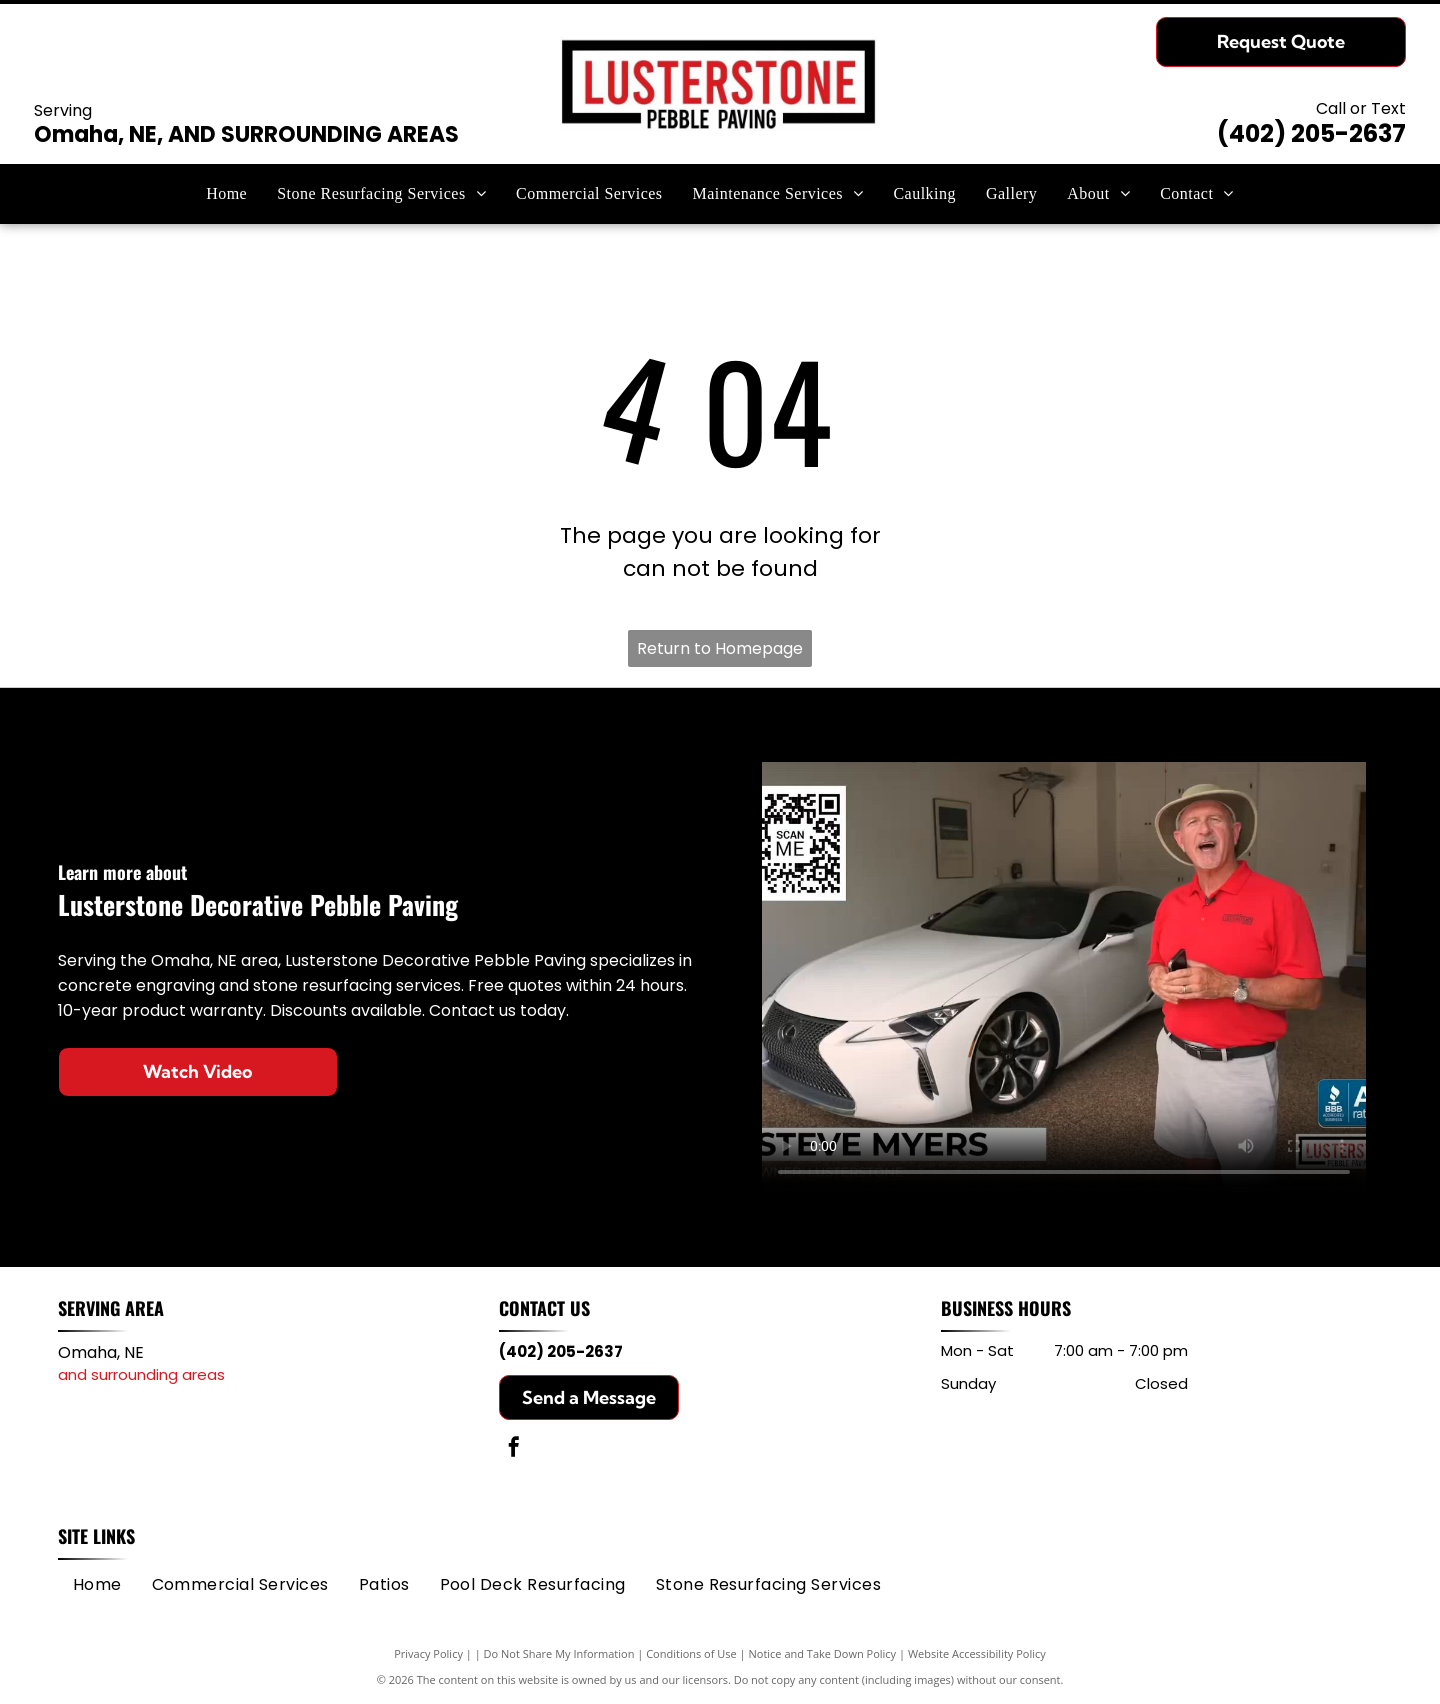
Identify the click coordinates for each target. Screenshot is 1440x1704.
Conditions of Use (691, 1653)
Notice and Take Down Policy (823, 1653)
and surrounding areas (141, 1374)
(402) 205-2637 (1311, 133)
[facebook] (514, 1449)
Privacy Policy (428, 1653)
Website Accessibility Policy (977, 1653)
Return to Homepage (720, 648)
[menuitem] (226, 194)
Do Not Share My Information (559, 1653)
